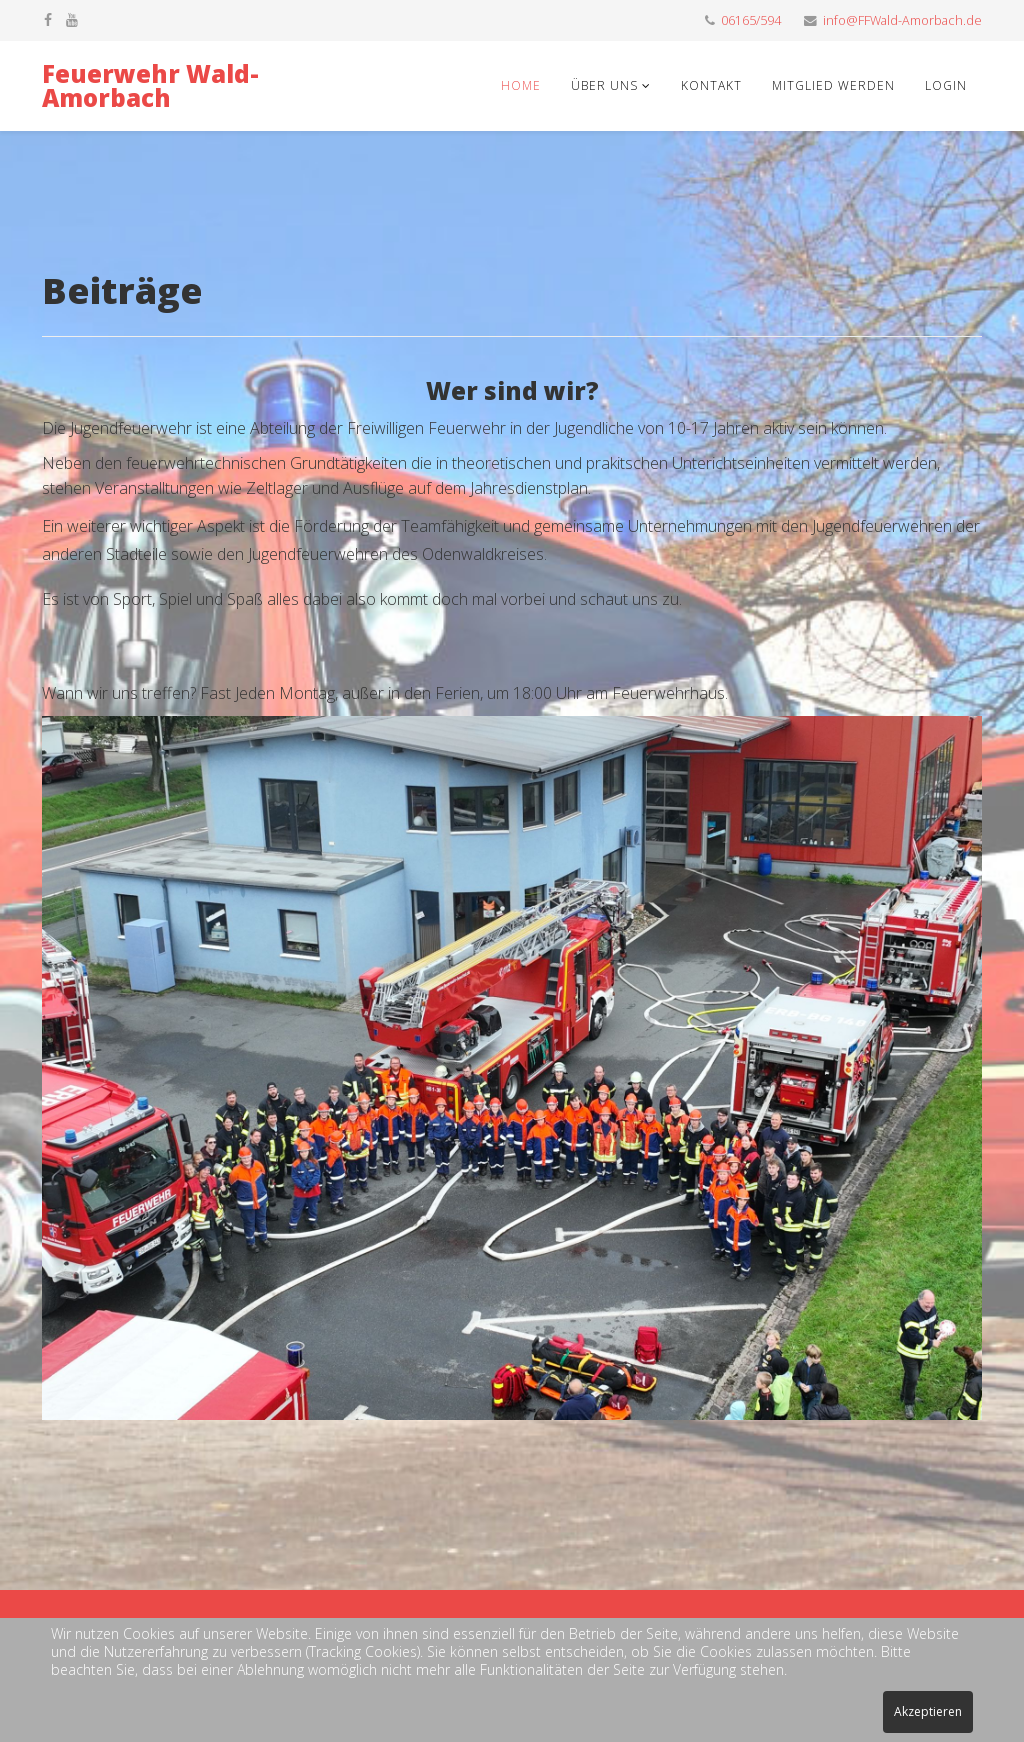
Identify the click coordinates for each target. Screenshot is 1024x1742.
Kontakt (711, 85)
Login (946, 85)
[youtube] (72, 19)
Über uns (606, 85)
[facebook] (48, 19)
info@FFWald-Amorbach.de (902, 20)
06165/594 (751, 20)
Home (521, 85)
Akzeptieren (928, 1711)
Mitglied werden (833, 85)
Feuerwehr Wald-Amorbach (150, 85)
